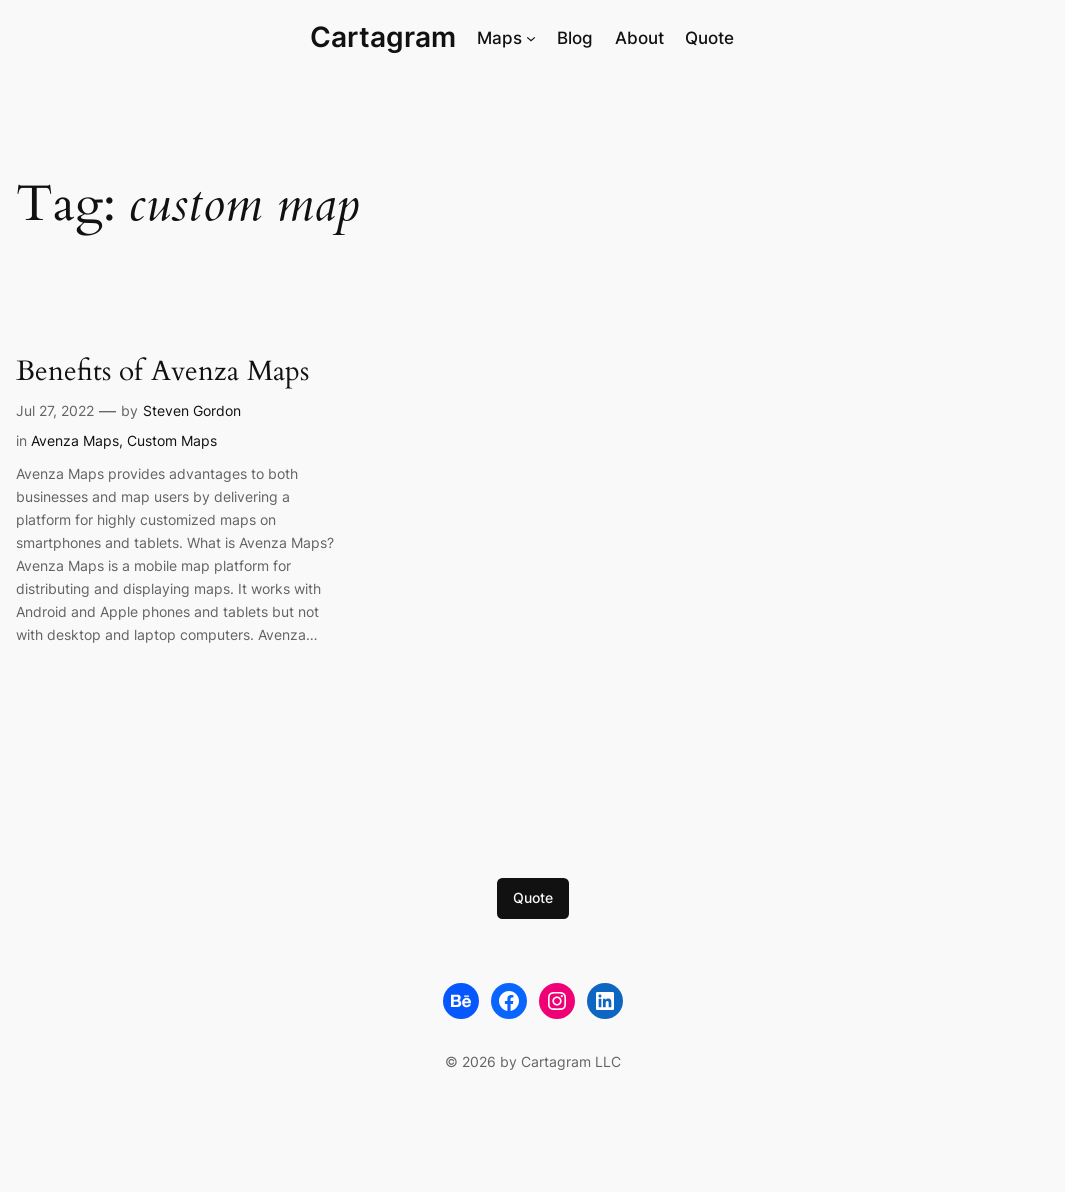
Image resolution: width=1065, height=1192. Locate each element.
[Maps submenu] (531, 38)
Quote (533, 897)
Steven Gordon (192, 410)
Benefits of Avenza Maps (162, 372)
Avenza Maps (75, 440)
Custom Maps (172, 440)
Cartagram (383, 37)
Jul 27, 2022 (55, 410)
